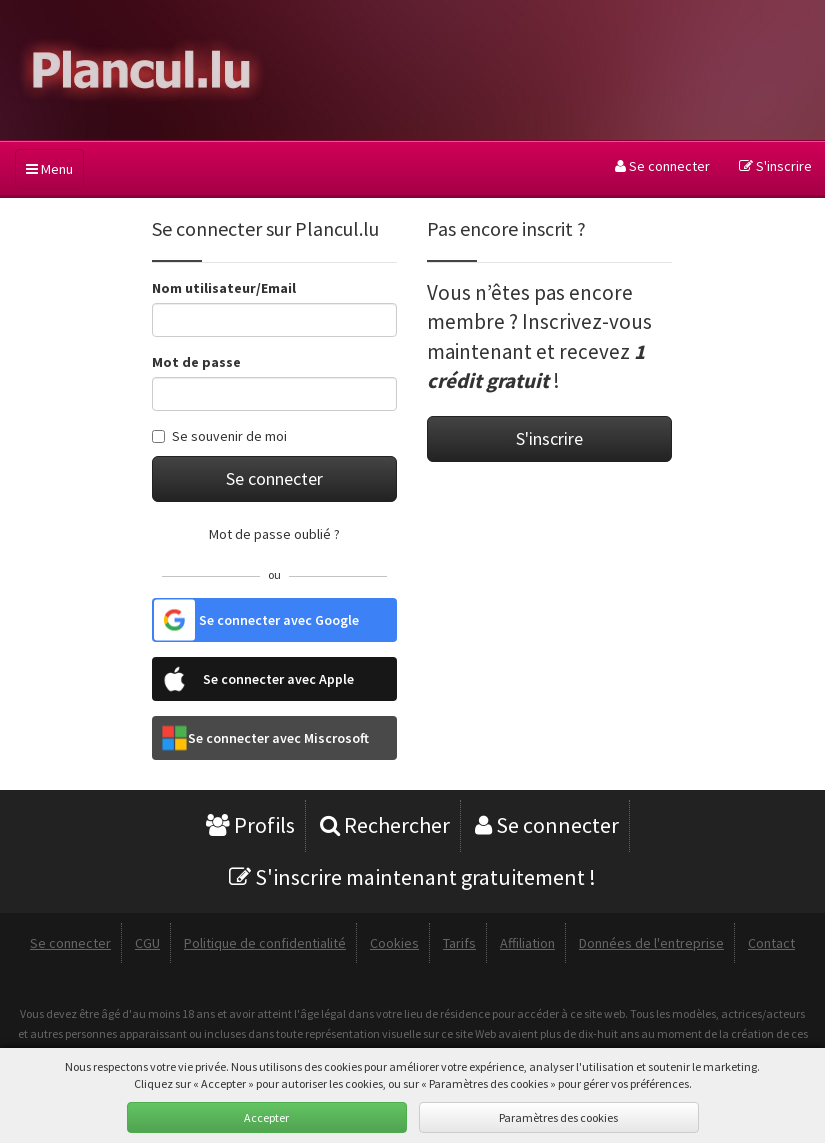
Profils (250, 825)
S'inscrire (775, 166)
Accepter (266, 1117)
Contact (771, 943)
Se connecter (662, 166)
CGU (147, 943)
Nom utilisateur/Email (224, 288)
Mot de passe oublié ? (274, 534)
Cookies (394, 943)
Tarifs (459, 943)
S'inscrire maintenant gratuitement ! (412, 877)
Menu (49, 169)
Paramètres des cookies (558, 1117)
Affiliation (527, 943)
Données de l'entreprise (651, 943)
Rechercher (385, 825)
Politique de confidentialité (265, 943)
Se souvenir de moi (219, 436)
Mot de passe (196, 362)
